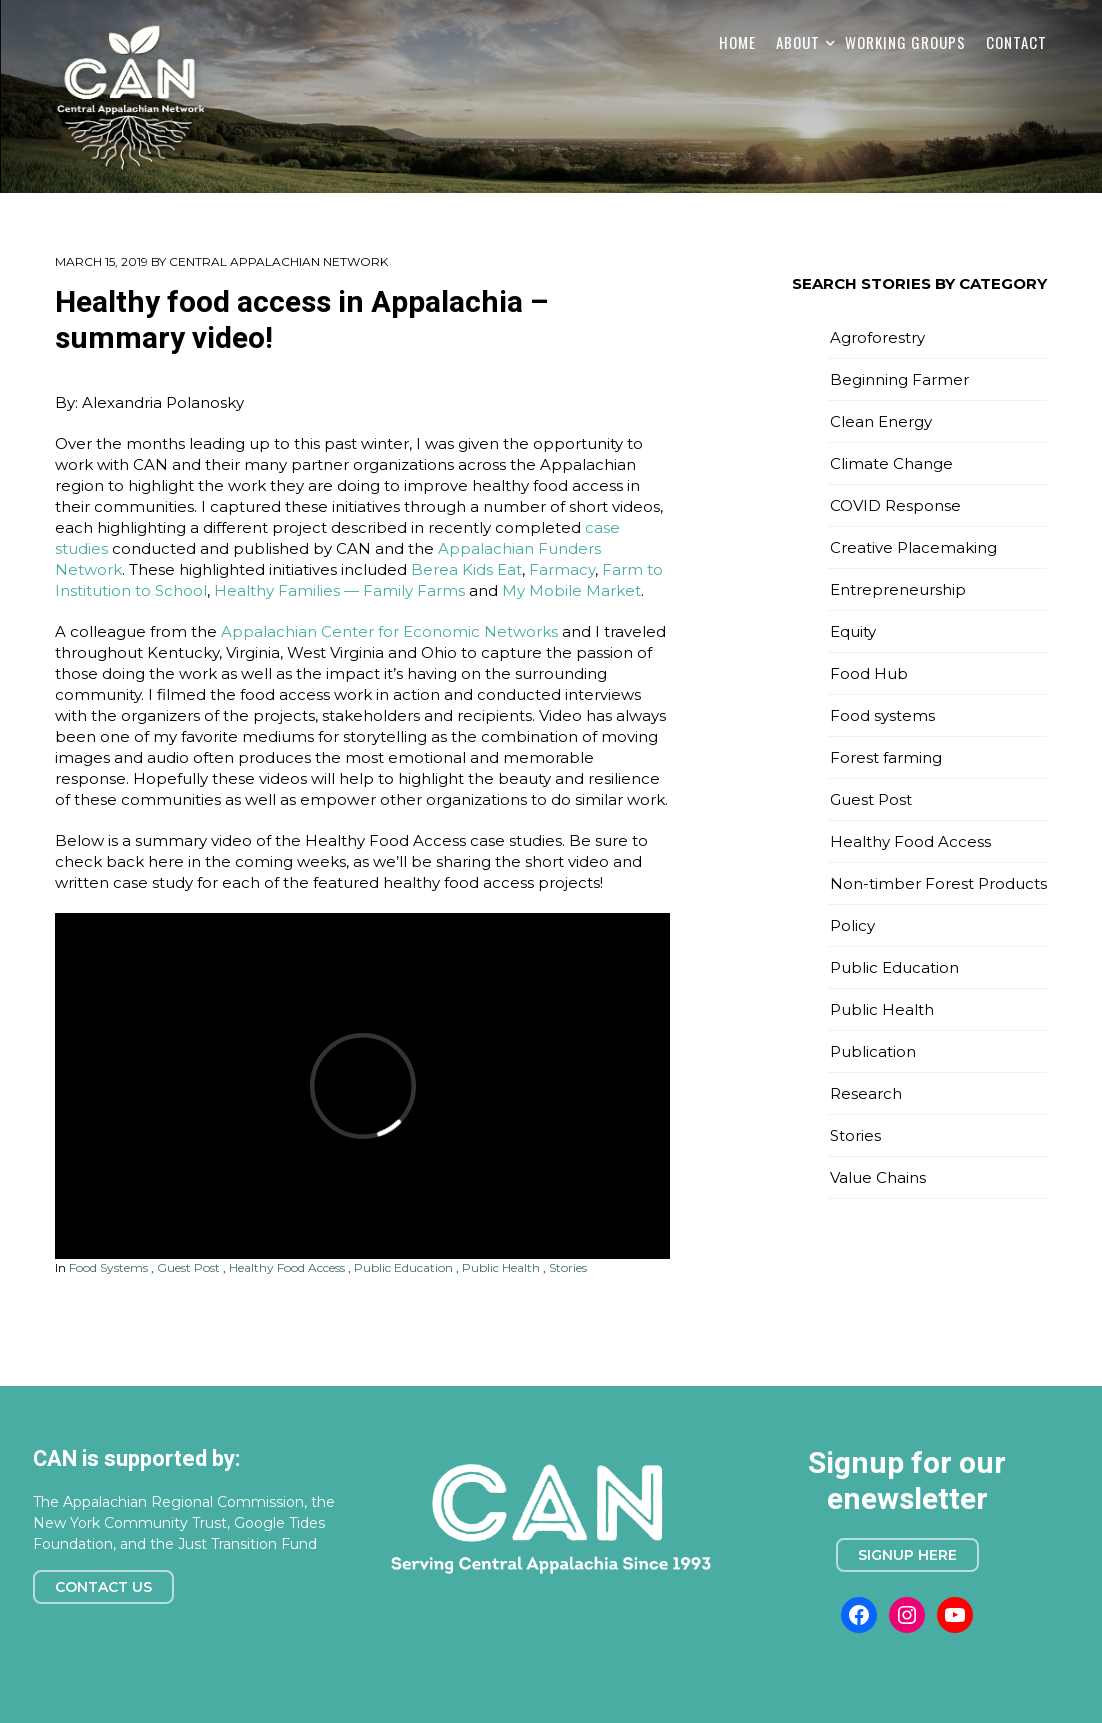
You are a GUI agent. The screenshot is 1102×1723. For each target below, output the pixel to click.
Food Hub (869, 673)
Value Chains (878, 1177)
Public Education (403, 1267)
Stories (568, 1267)
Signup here (907, 1555)
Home (737, 42)
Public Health (501, 1267)
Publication (873, 1051)
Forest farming (886, 757)
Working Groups (905, 42)
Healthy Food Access (287, 1267)
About (798, 42)
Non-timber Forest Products (938, 883)
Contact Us (103, 1587)
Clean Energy (881, 421)
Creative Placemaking (913, 547)
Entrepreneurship (898, 589)
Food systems (108, 1267)
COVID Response (895, 505)
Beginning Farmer (899, 379)
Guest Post (188, 1267)
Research (866, 1093)
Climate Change (891, 463)
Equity (853, 631)
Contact (1016, 42)
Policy (852, 925)
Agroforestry (877, 337)
